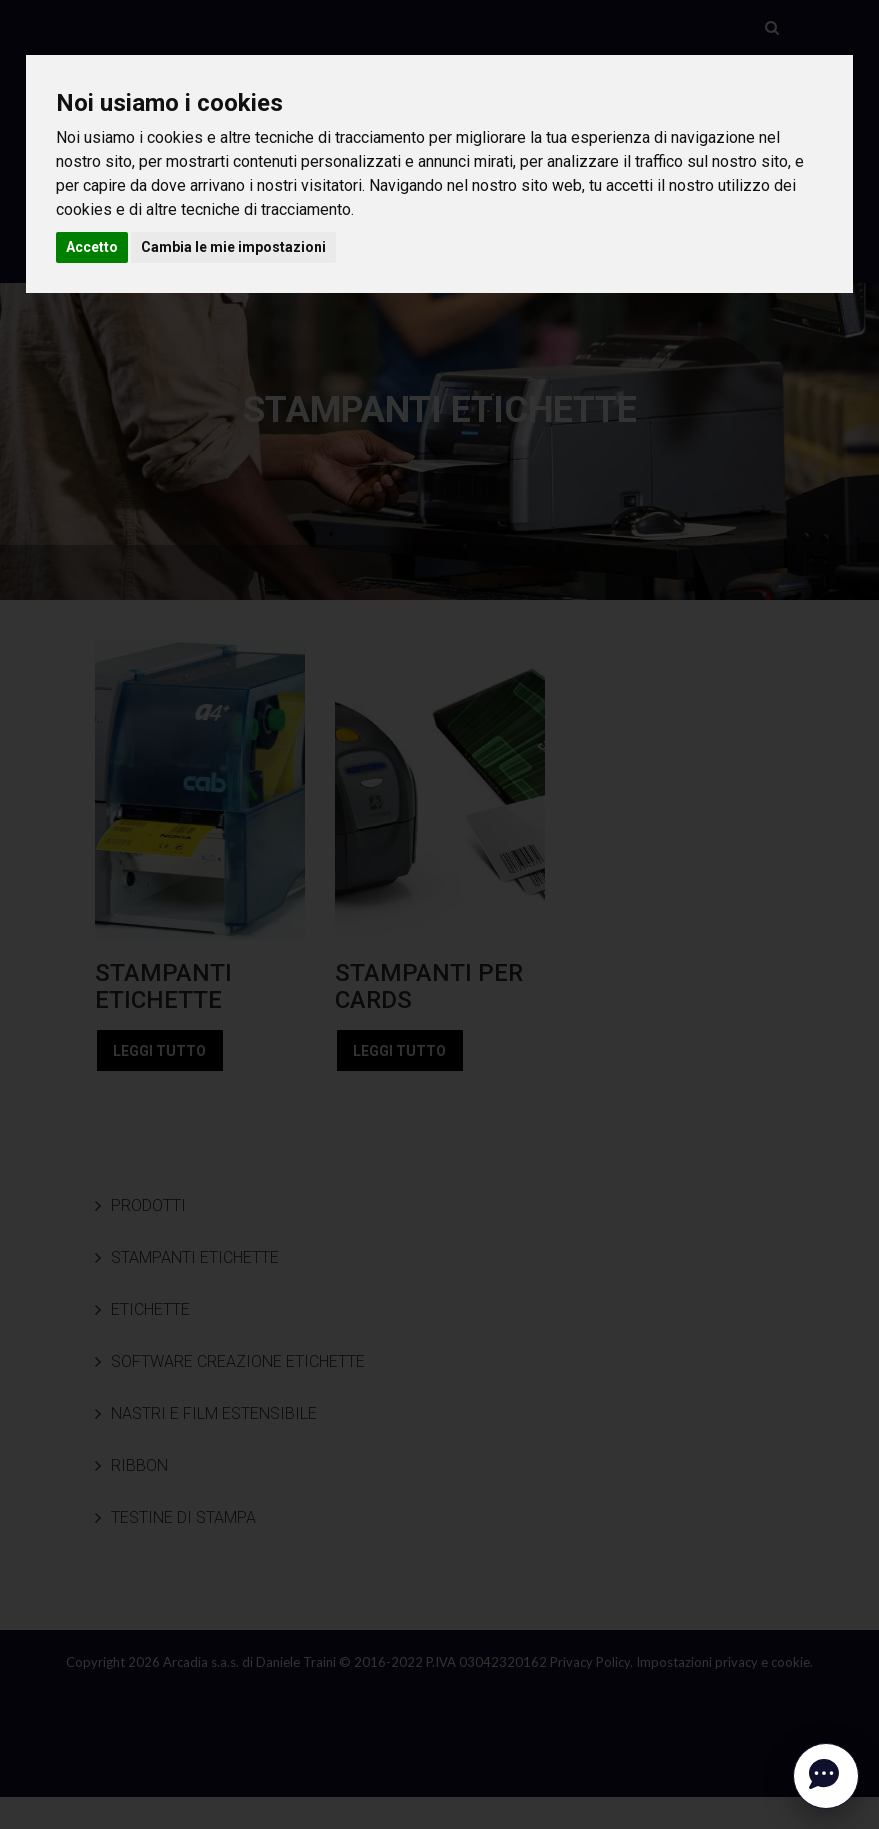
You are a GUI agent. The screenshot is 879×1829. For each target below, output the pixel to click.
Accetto (92, 247)
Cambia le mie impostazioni (233, 247)
